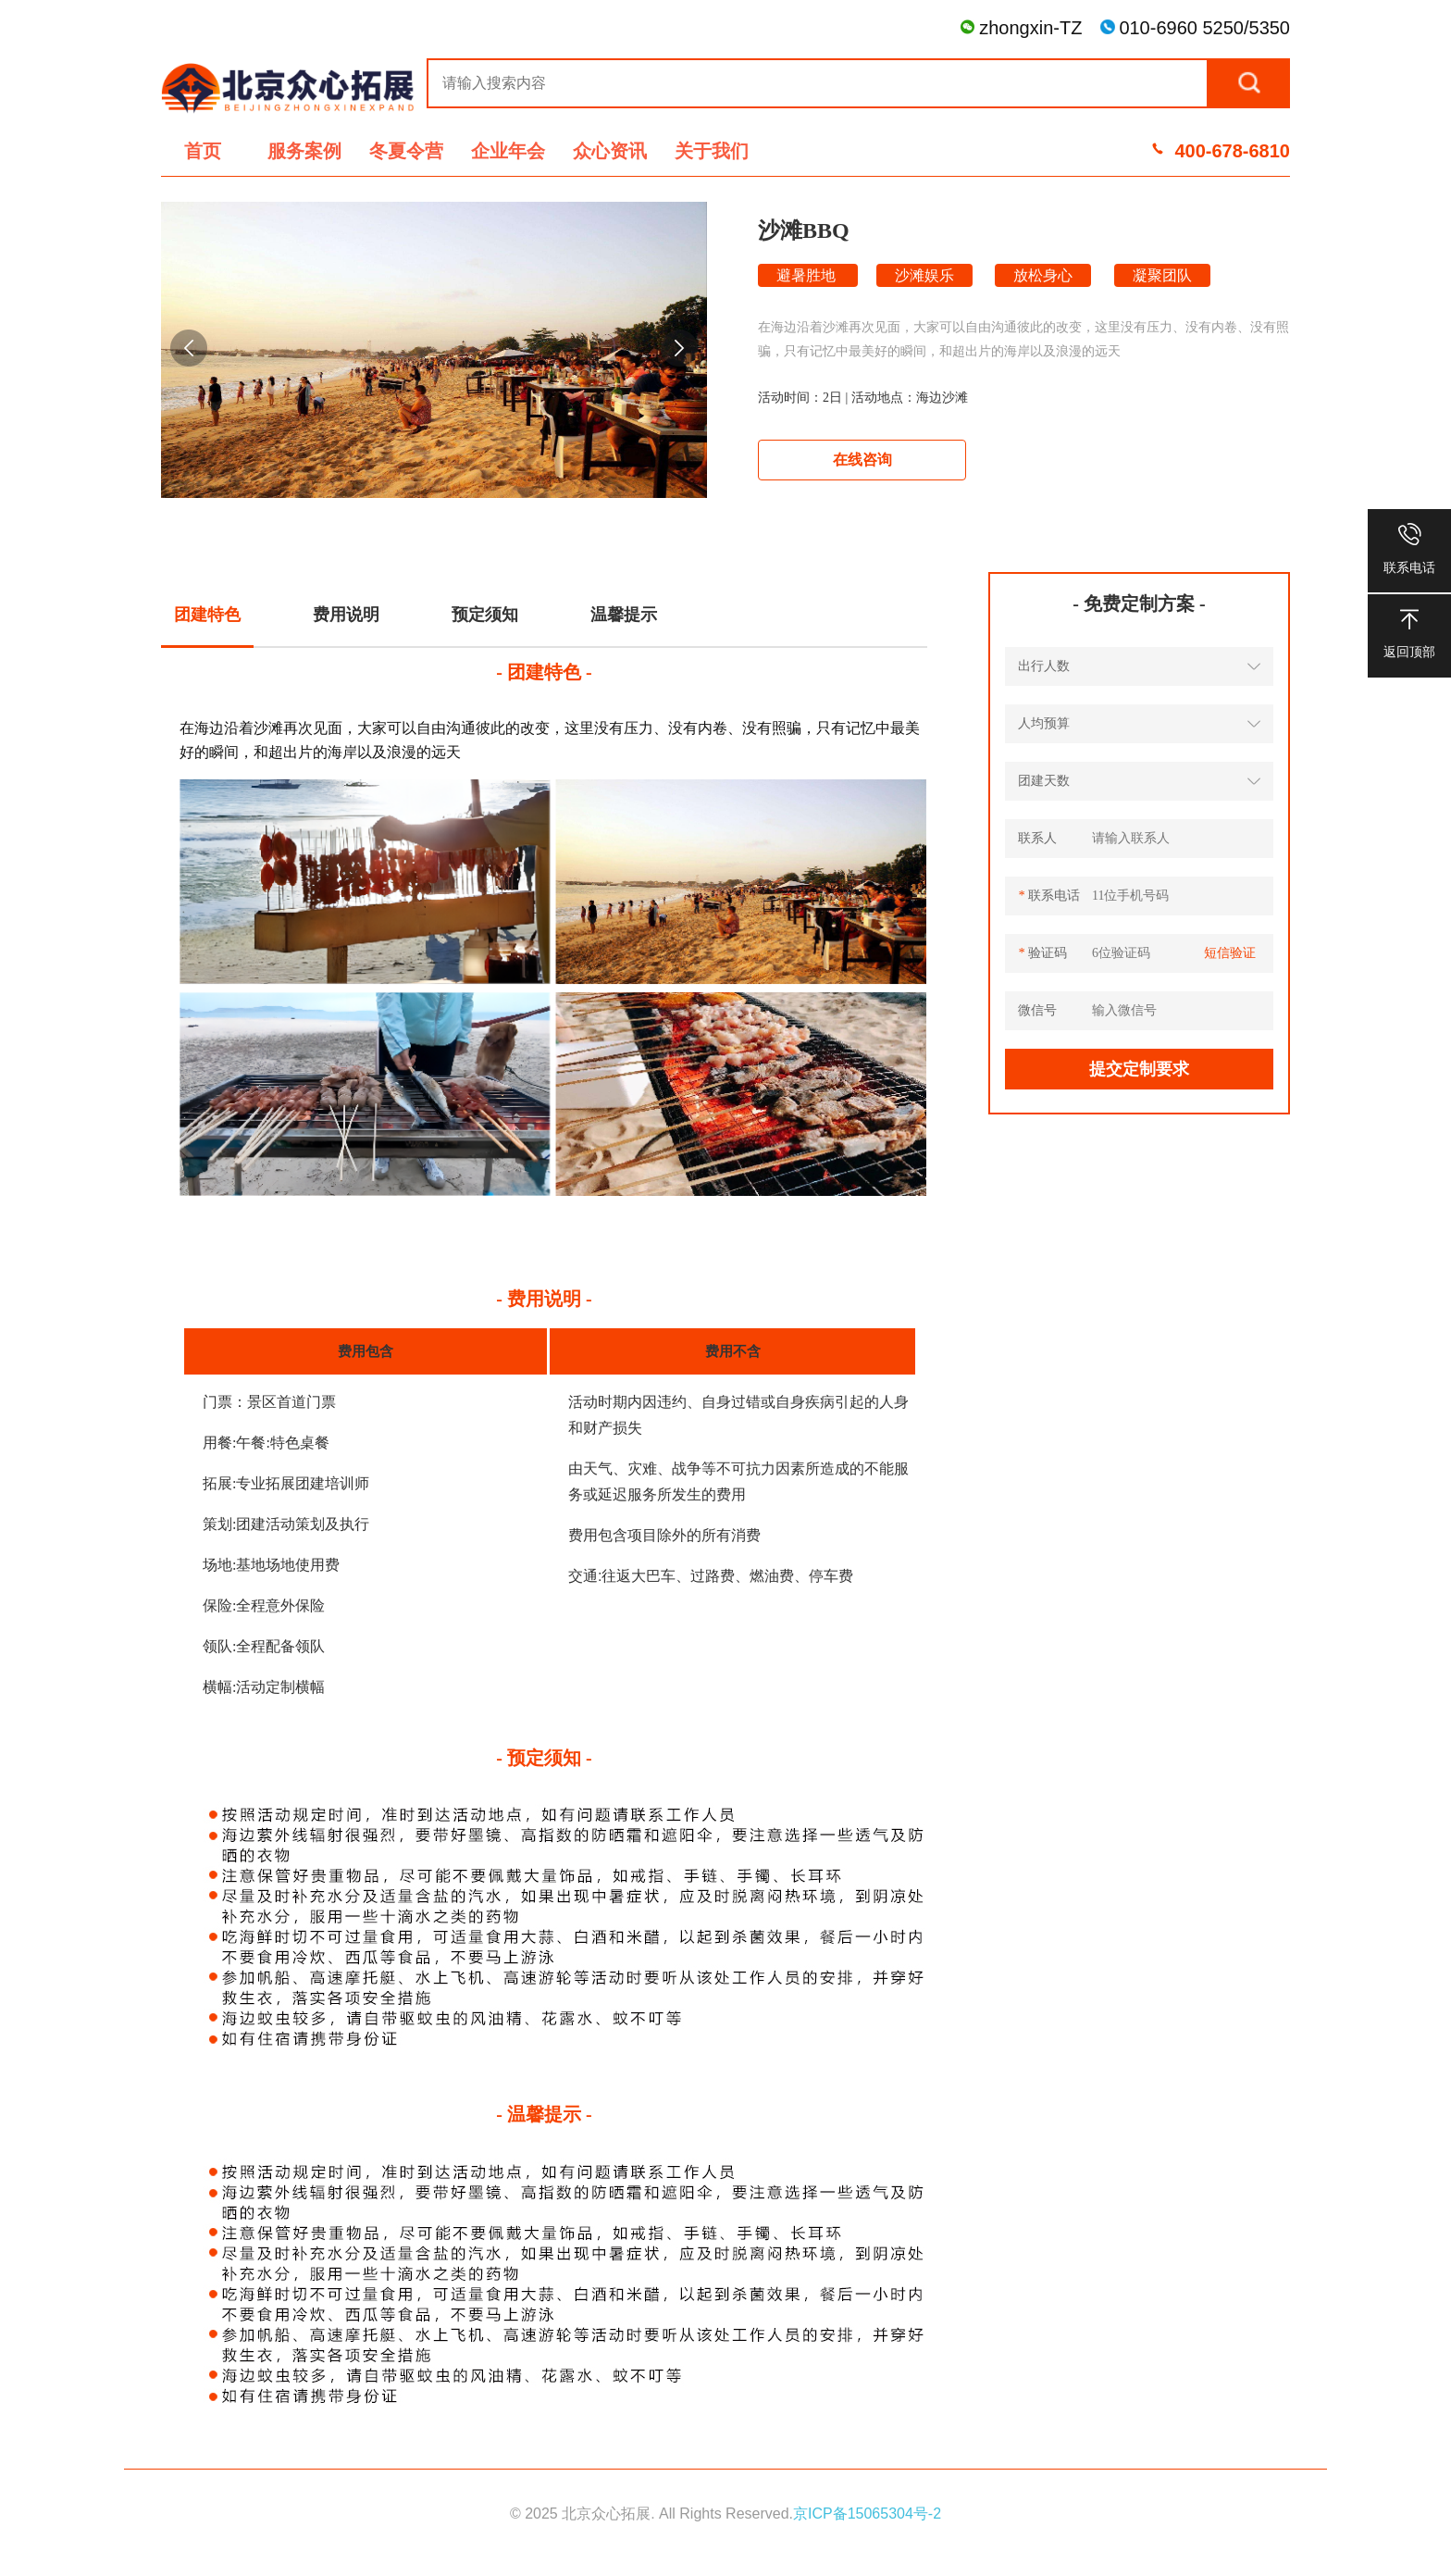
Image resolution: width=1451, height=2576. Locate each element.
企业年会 (508, 151)
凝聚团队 (1162, 275)
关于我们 (712, 151)
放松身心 (1043, 275)
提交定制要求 (1139, 1069)
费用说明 (346, 614)
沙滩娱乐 (924, 275)
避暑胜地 (807, 275)
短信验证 (1230, 953)
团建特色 (207, 614)
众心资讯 (610, 151)
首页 (202, 151)
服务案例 (304, 151)
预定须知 (485, 614)
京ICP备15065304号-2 (867, 2513)
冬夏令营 (406, 151)
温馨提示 (623, 614)
